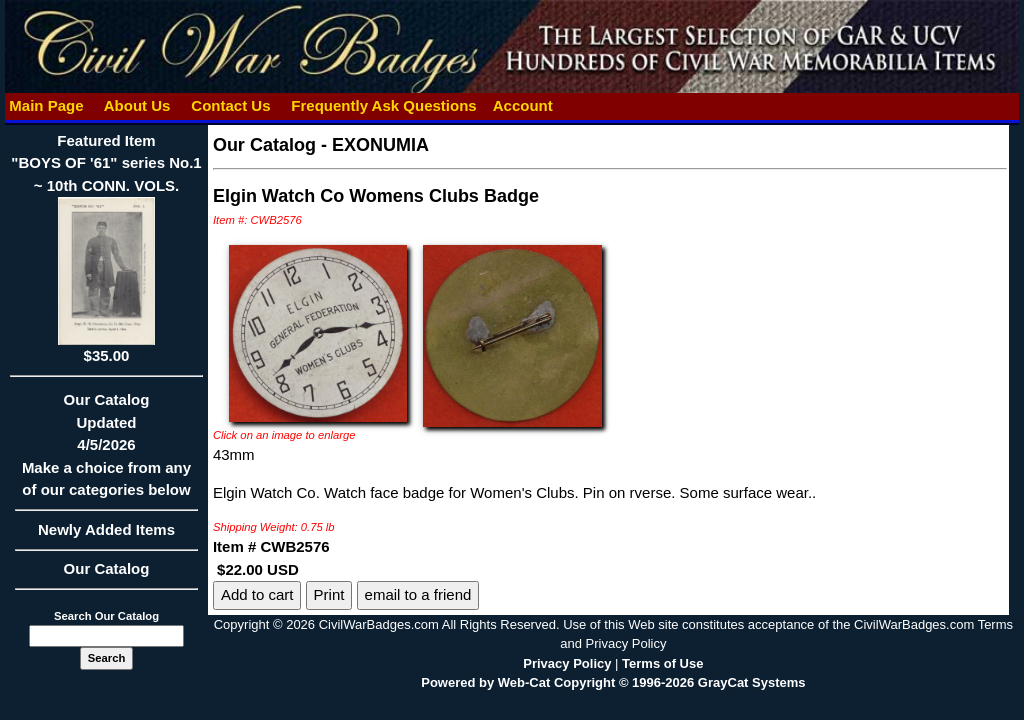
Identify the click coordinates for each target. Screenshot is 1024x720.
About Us (137, 105)
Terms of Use (662, 663)
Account (523, 105)
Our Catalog (107, 568)
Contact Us (231, 105)
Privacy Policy (567, 663)
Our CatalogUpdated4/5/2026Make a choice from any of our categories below (106, 451)
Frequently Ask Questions (384, 105)
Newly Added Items (106, 536)
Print (329, 594)
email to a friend (418, 594)
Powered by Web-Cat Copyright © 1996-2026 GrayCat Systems (613, 682)
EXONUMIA (380, 145)
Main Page (46, 105)
